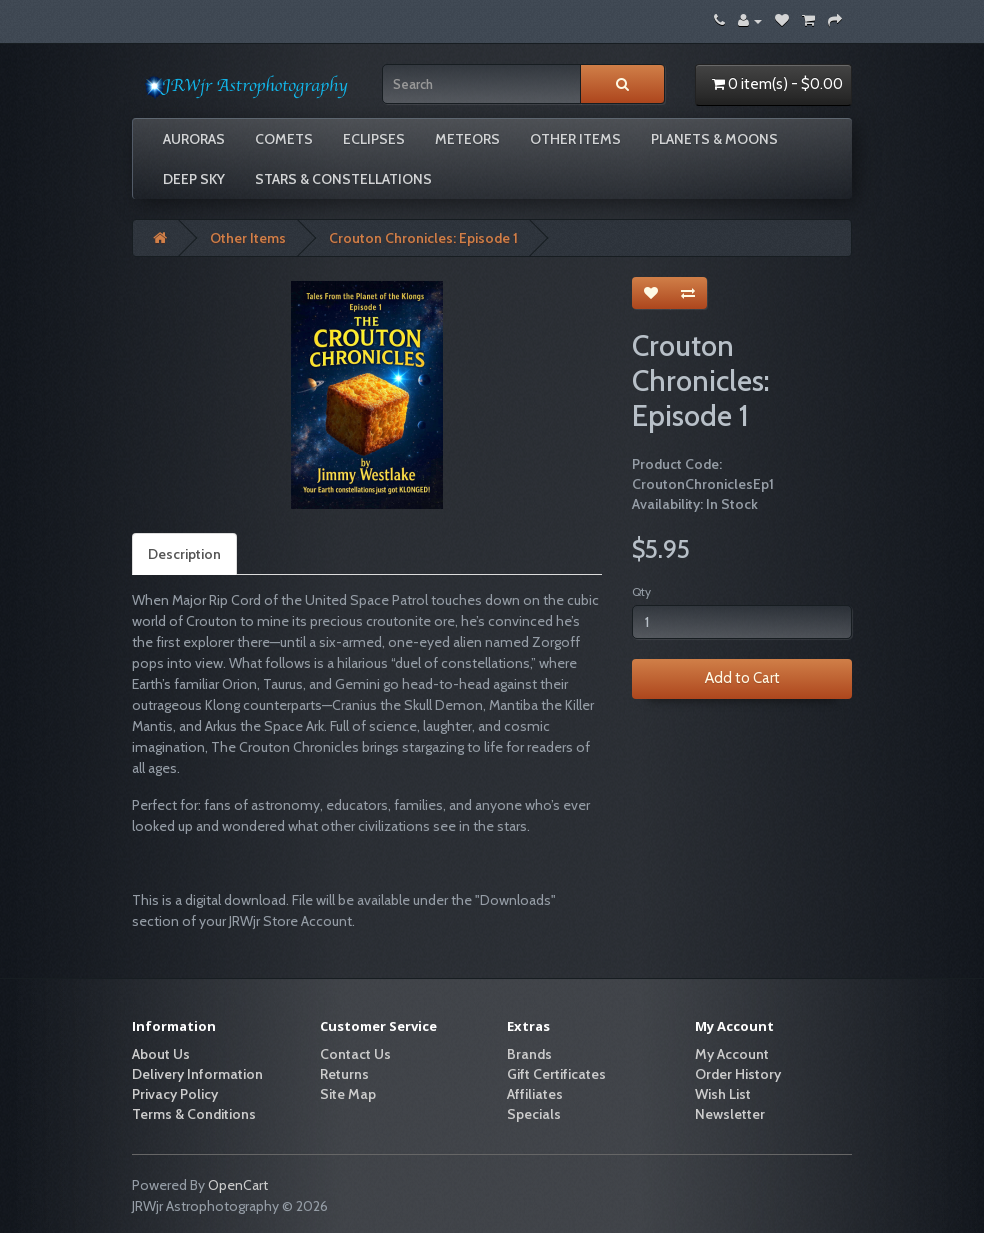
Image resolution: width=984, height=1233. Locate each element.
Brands (529, 1054)
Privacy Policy (175, 1094)
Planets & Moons (714, 139)
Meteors (467, 139)
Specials (534, 1114)
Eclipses (374, 139)
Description (184, 554)
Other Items (575, 139)
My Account (732, 1054)
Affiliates (535, 1094)
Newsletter (730, 1114)
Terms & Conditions (194, 1114)
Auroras (194, 139)
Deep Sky (194, 179)
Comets (284, 139)
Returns (344, 1074)
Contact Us (355, 1054)
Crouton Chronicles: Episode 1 (423, 238)
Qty (641, 591)
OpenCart (238, 1185)
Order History (738, 1074)
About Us (161, 1054)
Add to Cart (742, 678)
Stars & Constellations (343, 179)
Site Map (348, 1094)
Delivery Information (197, 1074)
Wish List (723, 1094)
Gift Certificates (556, 1074)
